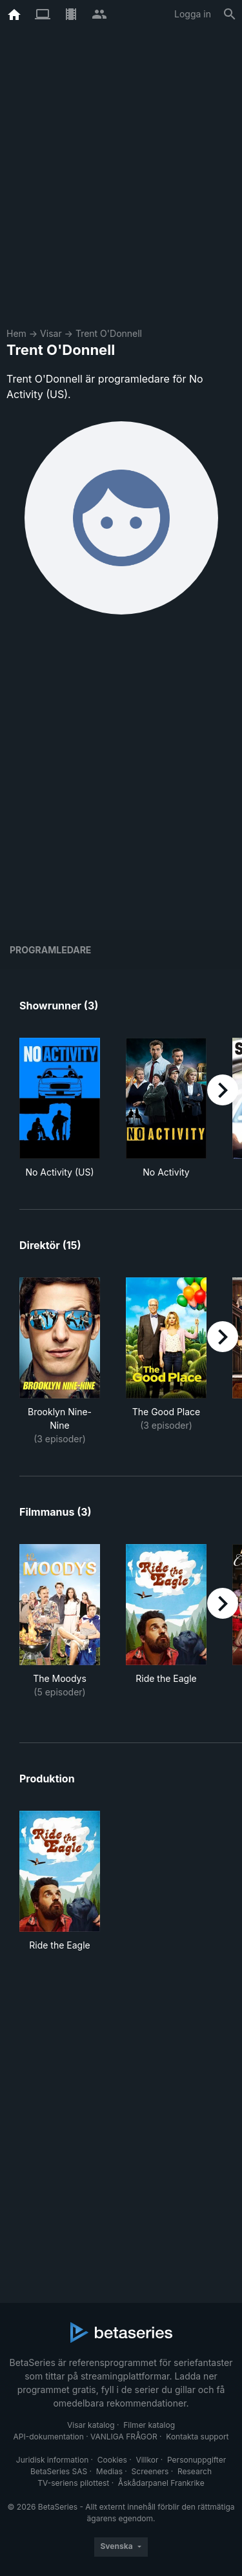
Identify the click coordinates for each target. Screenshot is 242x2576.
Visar (51, 333)
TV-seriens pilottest (73, 2483)
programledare (50, 949)
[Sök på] (229, 14)
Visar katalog (91, 2425)
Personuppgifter (196, 2460)
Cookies (112, 2460)
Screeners (150, 2471)
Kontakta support (197, 2436)
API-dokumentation (48, 2436)
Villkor (147, 2460)
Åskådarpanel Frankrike (161, 2483)
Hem (16, 333)
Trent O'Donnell (109, 333)
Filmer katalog (149, 2425)
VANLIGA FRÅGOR (123, 2436)
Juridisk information (52, 2460)
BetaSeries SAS (58, 2471)
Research (194, 2471)
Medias (109, 2471)
